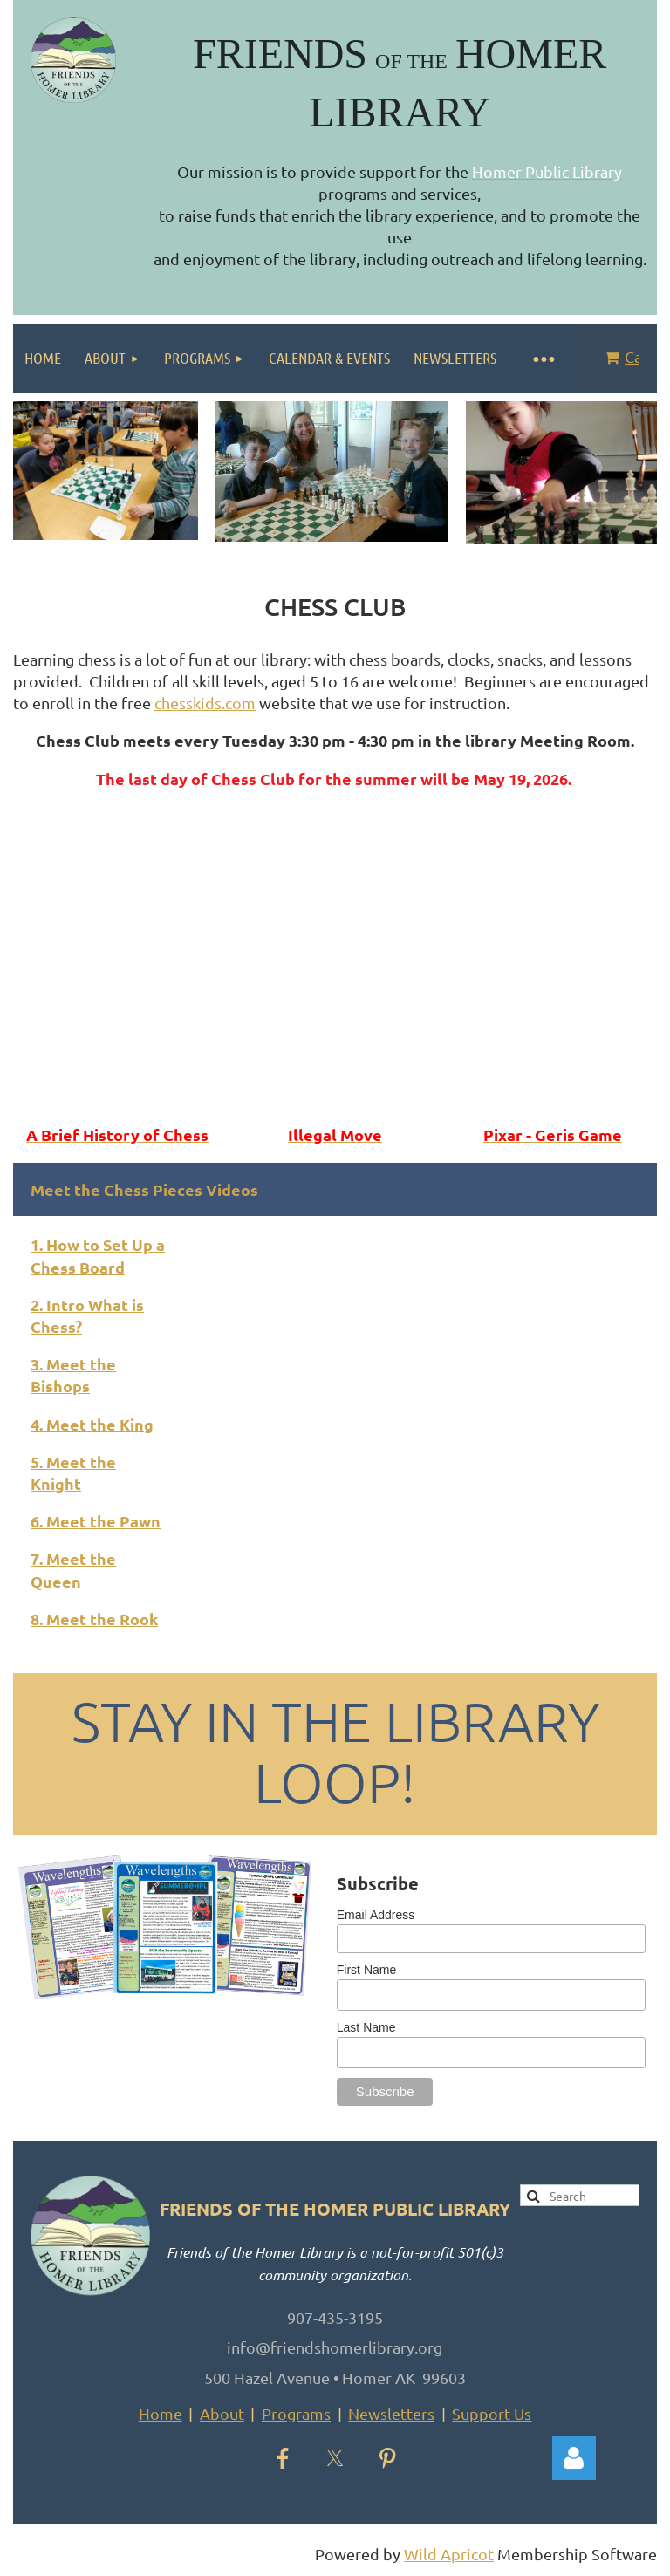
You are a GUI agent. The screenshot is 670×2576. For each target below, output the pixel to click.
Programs (296, 2413)
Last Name (366, 2027)
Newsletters (391, 2413)
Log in (574, 2458)
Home (160, 2413)
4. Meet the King (92, 1424)
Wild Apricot (449, 2554)
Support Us (491, 2413)
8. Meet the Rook (94, 1619)
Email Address (375, 1915)
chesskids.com (205, 703)
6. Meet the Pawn (96, 1521)
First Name (366, 1970)
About (222, 2413)
